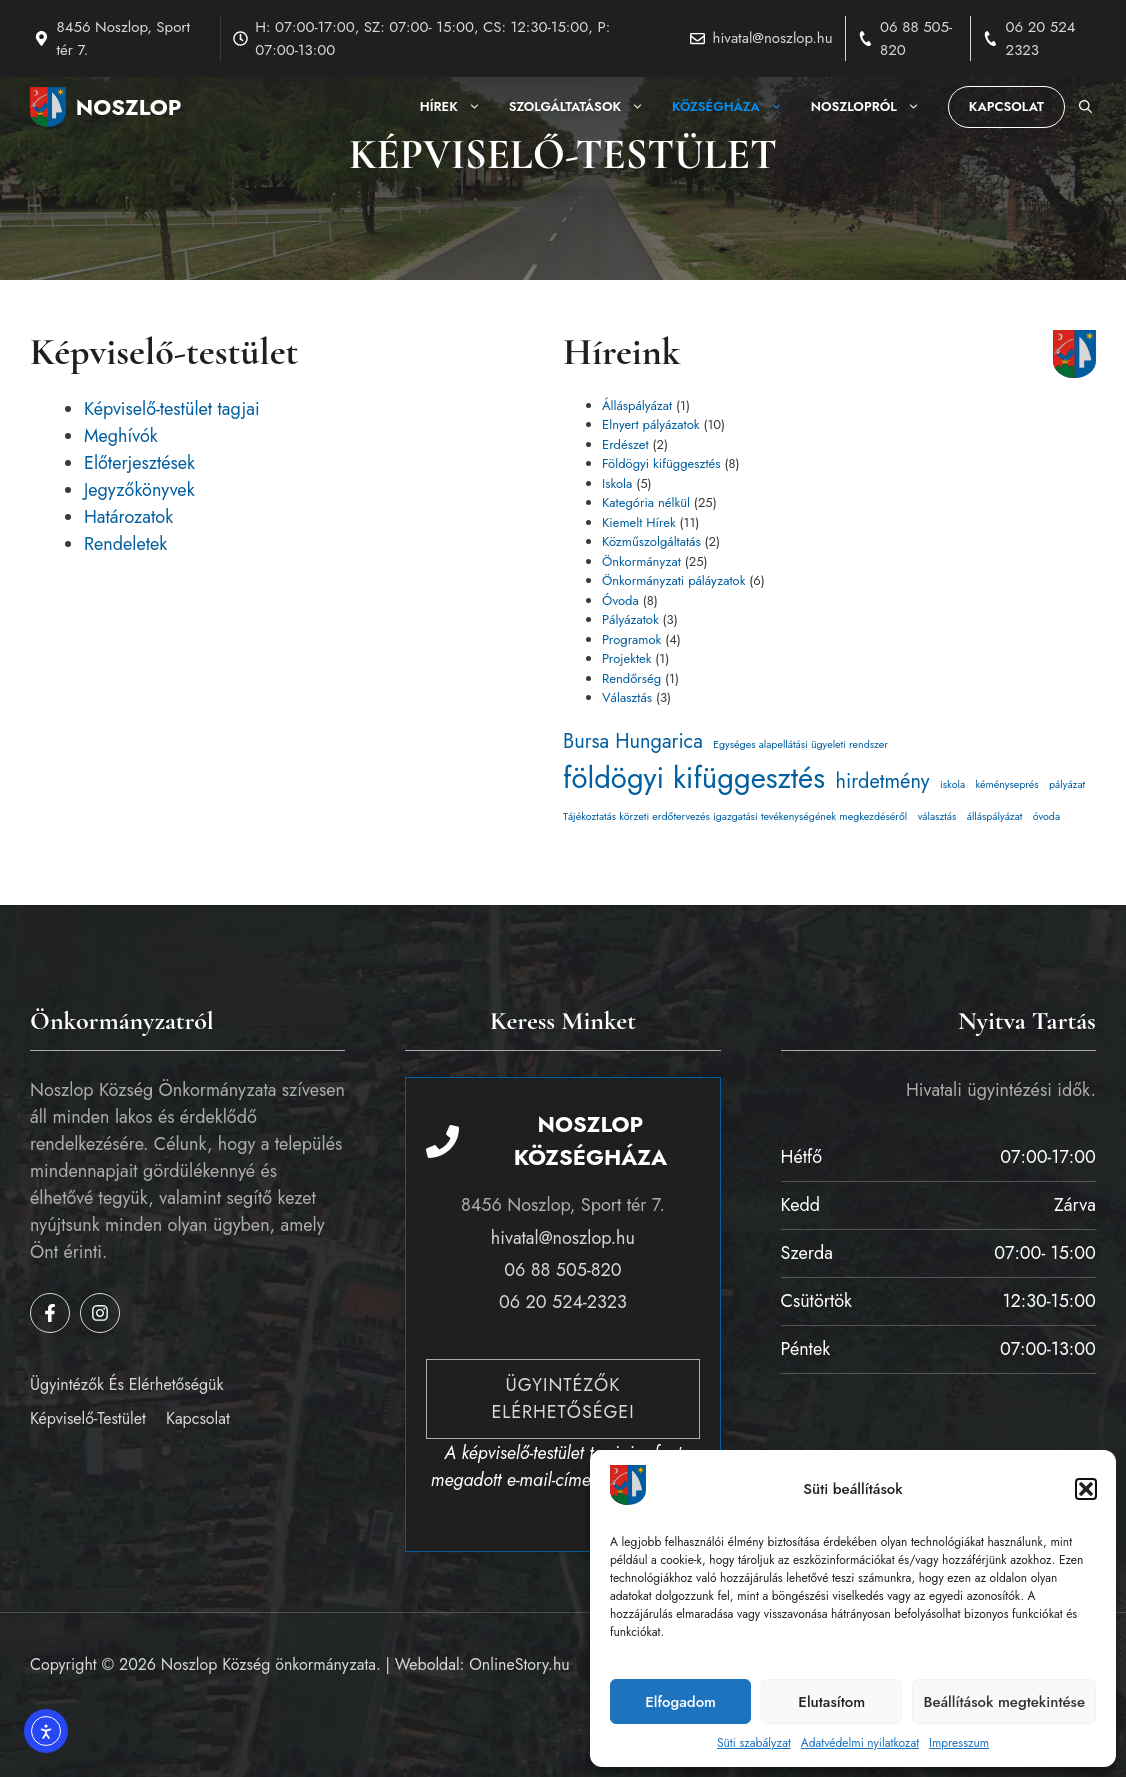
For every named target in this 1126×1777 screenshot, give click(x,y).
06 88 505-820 (562, 1270)
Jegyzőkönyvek (139, 490)
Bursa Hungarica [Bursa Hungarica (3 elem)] (633, 741)
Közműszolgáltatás (651, 541)
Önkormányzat (641, 561)
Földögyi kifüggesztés (661, 463)
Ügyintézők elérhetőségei (562, 1398)
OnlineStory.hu (519, 1664)
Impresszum (959, 1743)
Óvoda (620, 600)
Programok (631, 639)
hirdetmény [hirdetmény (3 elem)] (882, 781)
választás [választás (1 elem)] (937, 816)
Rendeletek (125, 544)
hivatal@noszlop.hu (773, 38)
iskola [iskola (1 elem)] (952, 784)
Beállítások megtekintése (1004, 1702)
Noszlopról (872, 107)
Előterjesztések (139, 463)
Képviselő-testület (88, 1418)
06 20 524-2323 (563, 1302)
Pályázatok (630, 619)
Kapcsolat (1006, 106)
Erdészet (625, 444)
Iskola (617, 483)
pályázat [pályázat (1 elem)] (1067, 784)
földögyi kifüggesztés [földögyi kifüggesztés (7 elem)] (694, 778)
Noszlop (129, 107)
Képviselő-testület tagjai (172, 409)
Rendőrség (631, 678)
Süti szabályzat (754, 1743)
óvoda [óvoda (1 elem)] (1046, 816)
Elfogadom (680, 1702)
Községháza (734, 107)
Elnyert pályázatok (651, 424)
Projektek (626, 658)
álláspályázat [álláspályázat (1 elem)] (995, 816)
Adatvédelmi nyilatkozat (860, 1743)
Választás (627, 697)
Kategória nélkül (646, 502)
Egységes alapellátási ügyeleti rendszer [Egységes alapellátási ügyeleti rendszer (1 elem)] (800, 744)
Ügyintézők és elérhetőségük (126, 1384)
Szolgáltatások (583, 107)
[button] (1086, 1489)
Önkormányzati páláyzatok (673, 580)
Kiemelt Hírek (639, 522)
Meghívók (121, 436)
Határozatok (128, 517)
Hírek (457, 107)
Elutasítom (831, 1702)
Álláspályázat (637, 405)
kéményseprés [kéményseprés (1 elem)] (1006, 784)
